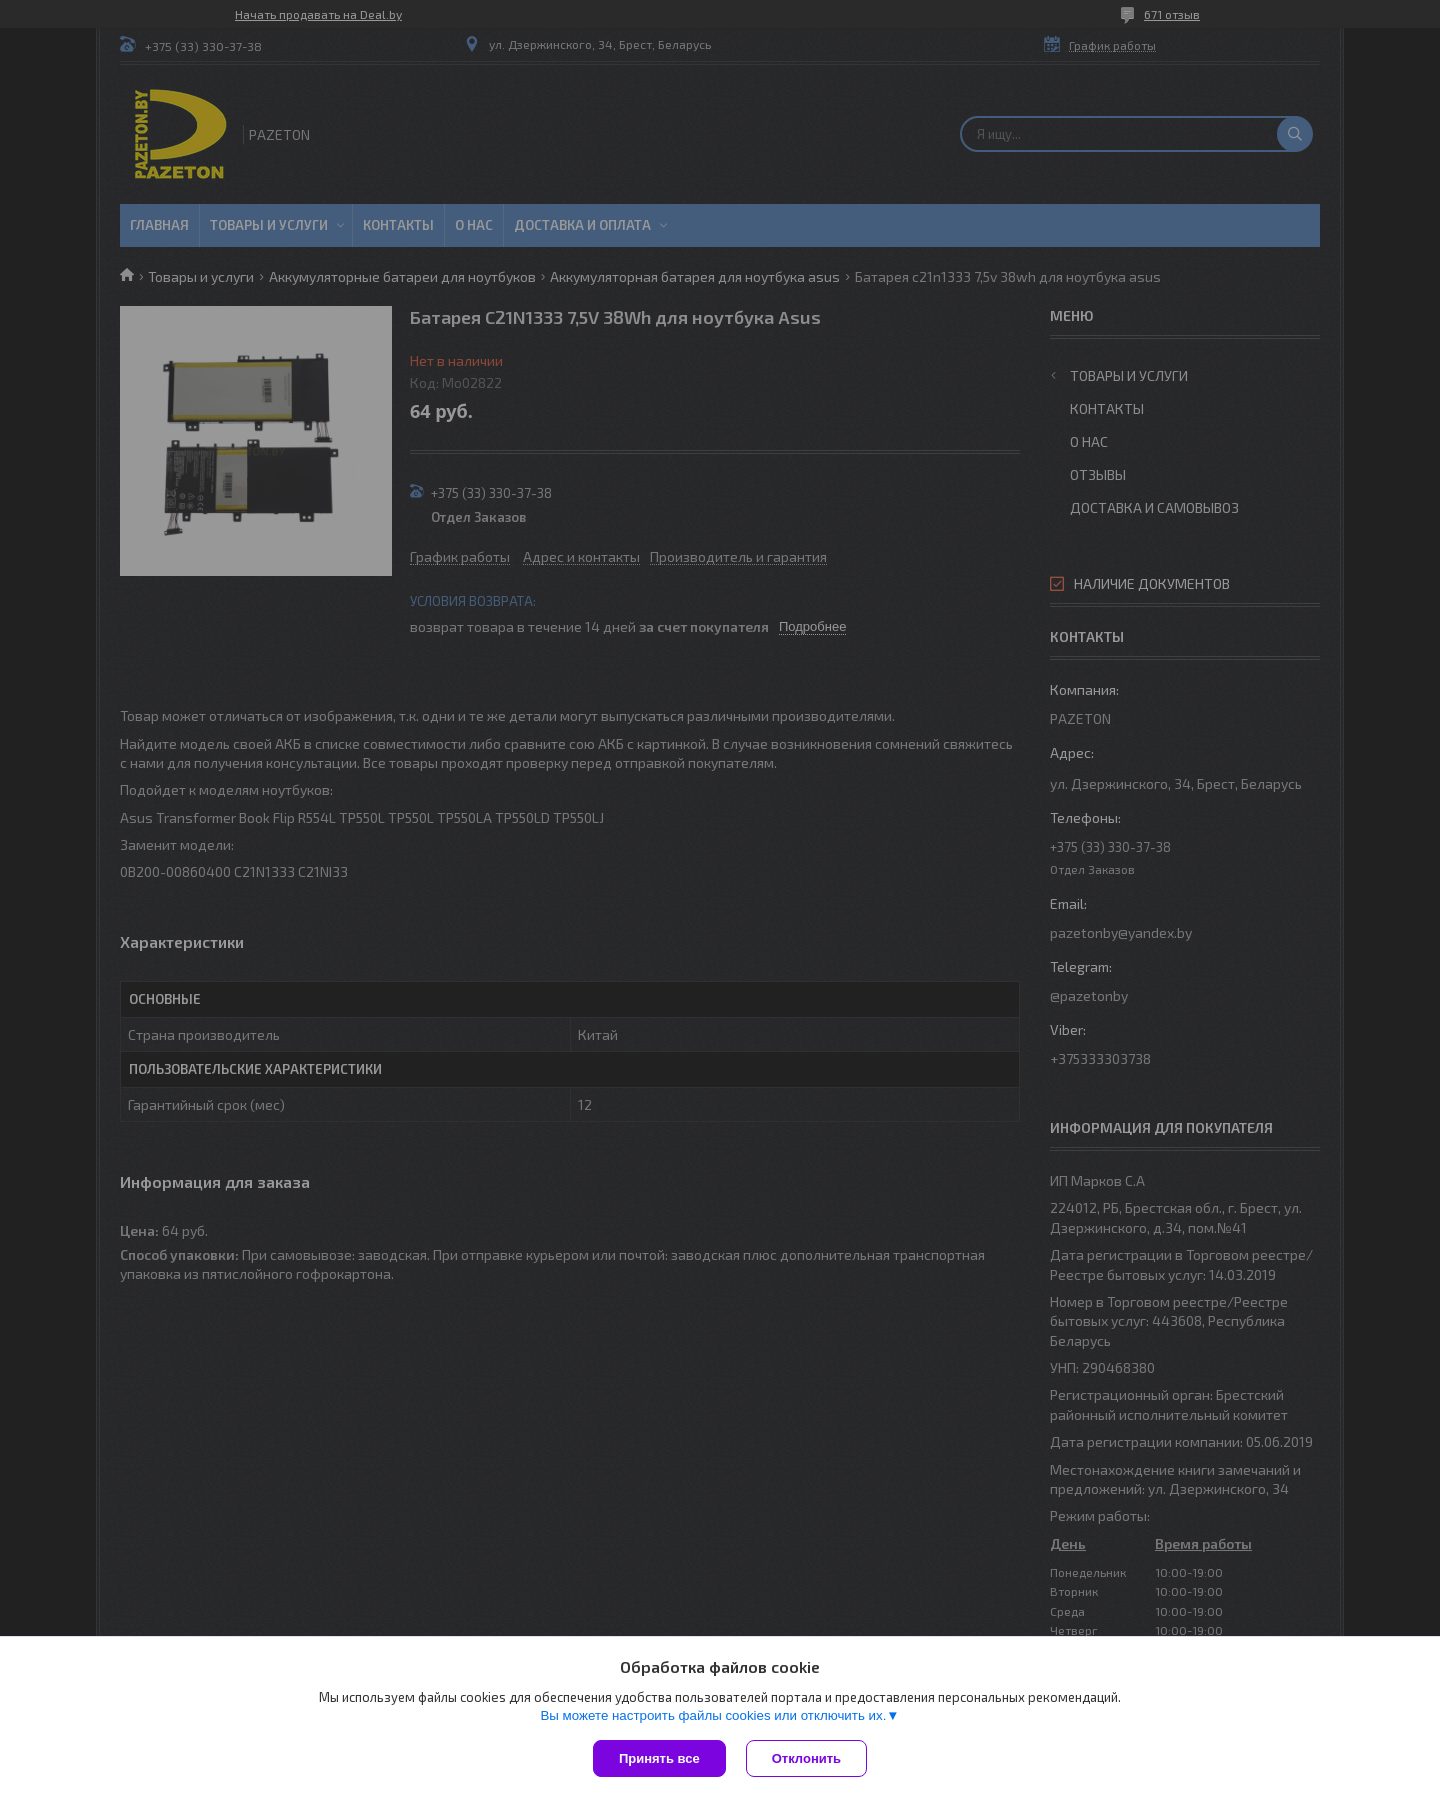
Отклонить (806, 1758)
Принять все (659, 1758)
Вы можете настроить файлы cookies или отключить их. (713, 1715)
